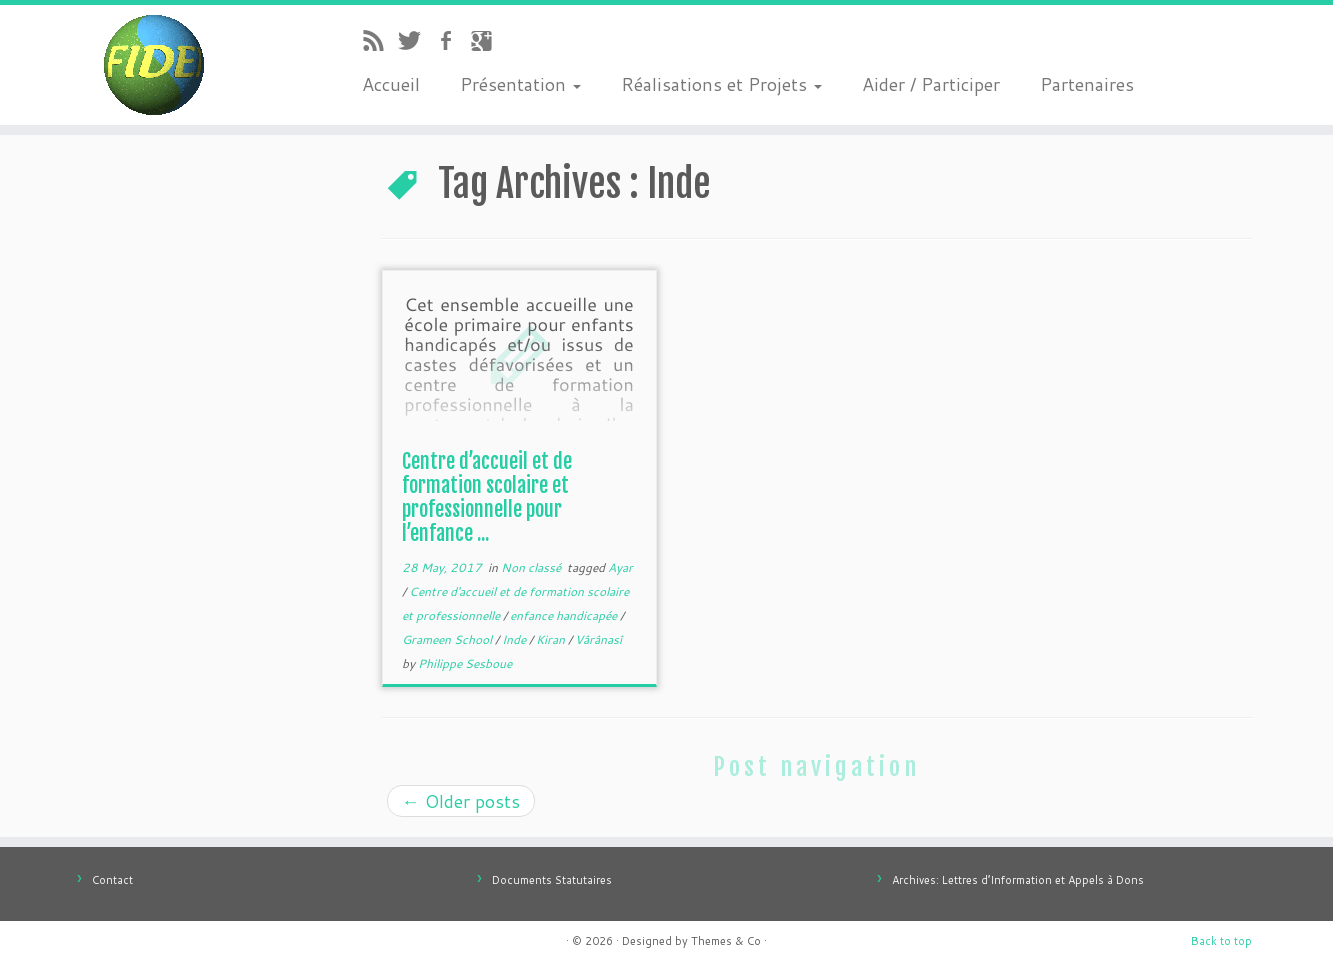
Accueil (391, 84)
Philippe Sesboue (465, 663)
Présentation (520, 84)
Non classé (532, 567)
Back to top (1221, 941)
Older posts (461, 801)
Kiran (552, 639)
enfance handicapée (565, 615)
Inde (515, 639)
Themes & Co (726, 941)
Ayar (620, 567)
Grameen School (448, 639)
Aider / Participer (931, 84)
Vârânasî (598, 639)
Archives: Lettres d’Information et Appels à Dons (1018, 880)
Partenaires (1087, 84)
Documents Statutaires (552, 880)
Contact (112, 880)
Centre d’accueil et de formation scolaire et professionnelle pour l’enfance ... (487, 497)
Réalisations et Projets (721, 84)
